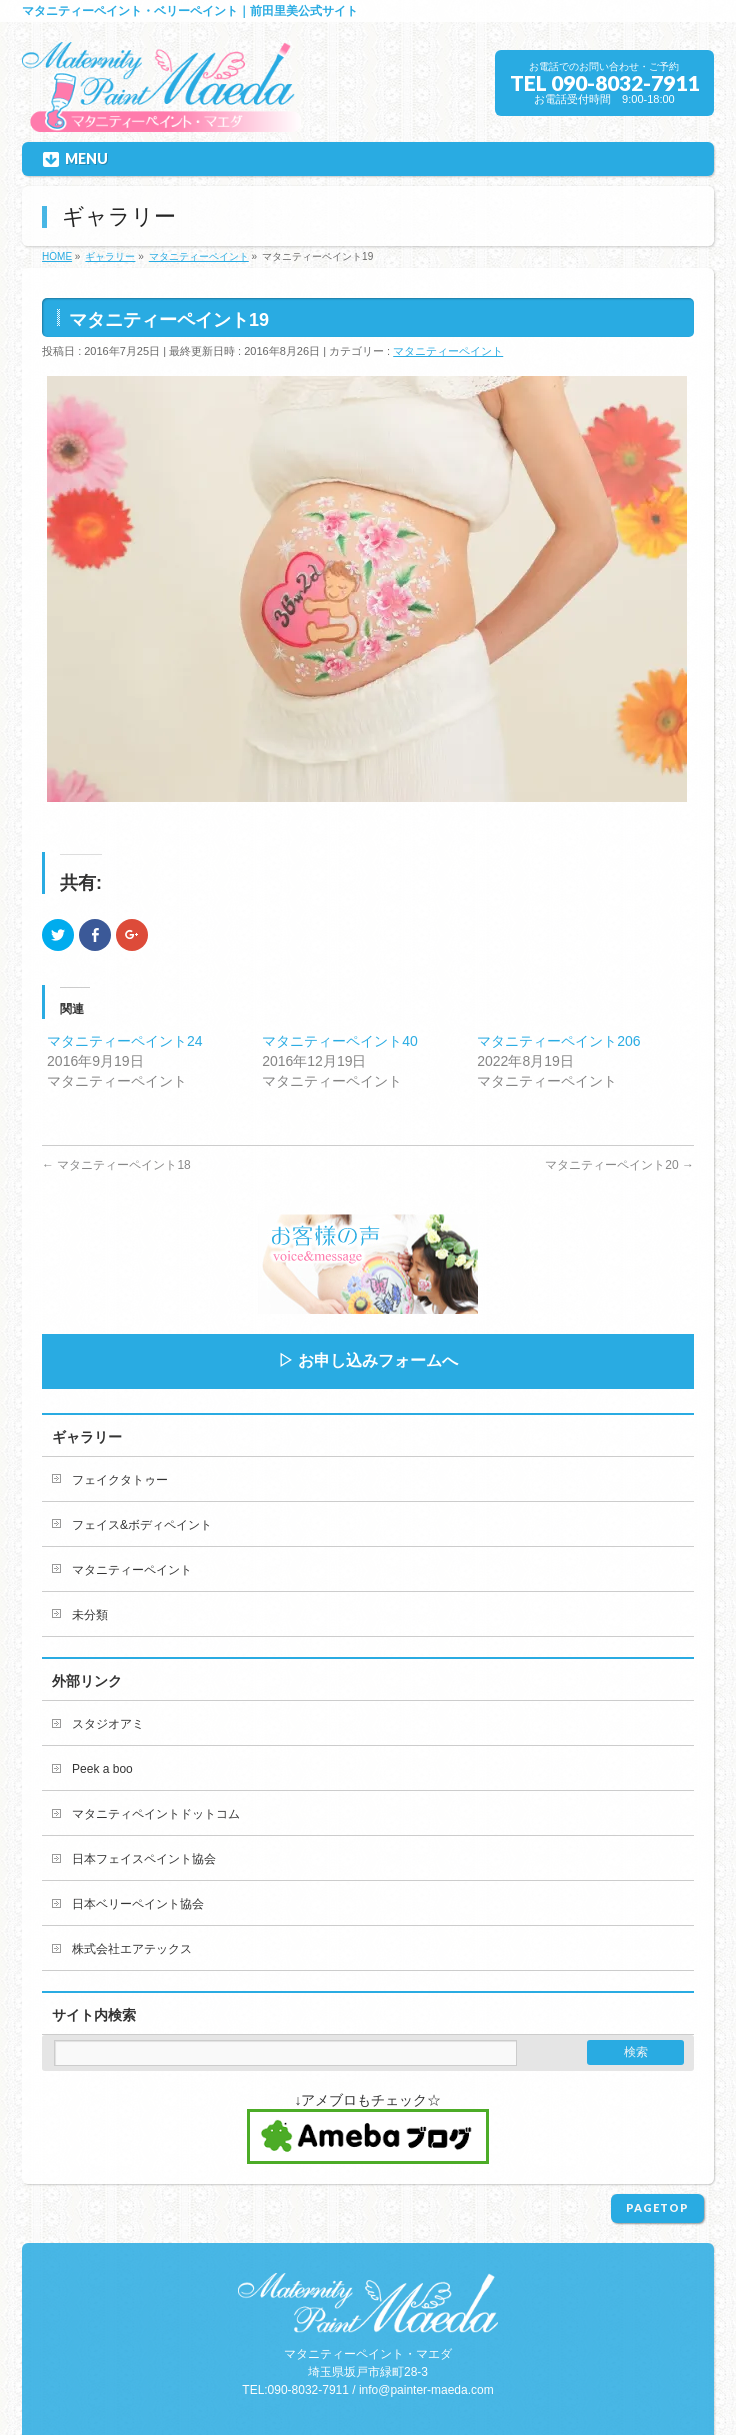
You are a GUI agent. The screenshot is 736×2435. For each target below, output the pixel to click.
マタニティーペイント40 (340, 1041)
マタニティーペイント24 (125, 1041)
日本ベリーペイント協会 (138, 1904)
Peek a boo (102, 1769)
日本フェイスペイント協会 (144, 1859)
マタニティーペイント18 (116, 1165)
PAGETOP (657, 2207)
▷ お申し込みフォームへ (368, 1360)
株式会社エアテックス (132, 1949)
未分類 (90, 1615)
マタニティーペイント (448, 351)
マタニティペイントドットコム (156, 1814)
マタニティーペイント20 (619, 1165)
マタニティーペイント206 (558, 1041)
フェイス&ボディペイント (142, 1525)
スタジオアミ (108, 1724)
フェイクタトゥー (120, 1480)
